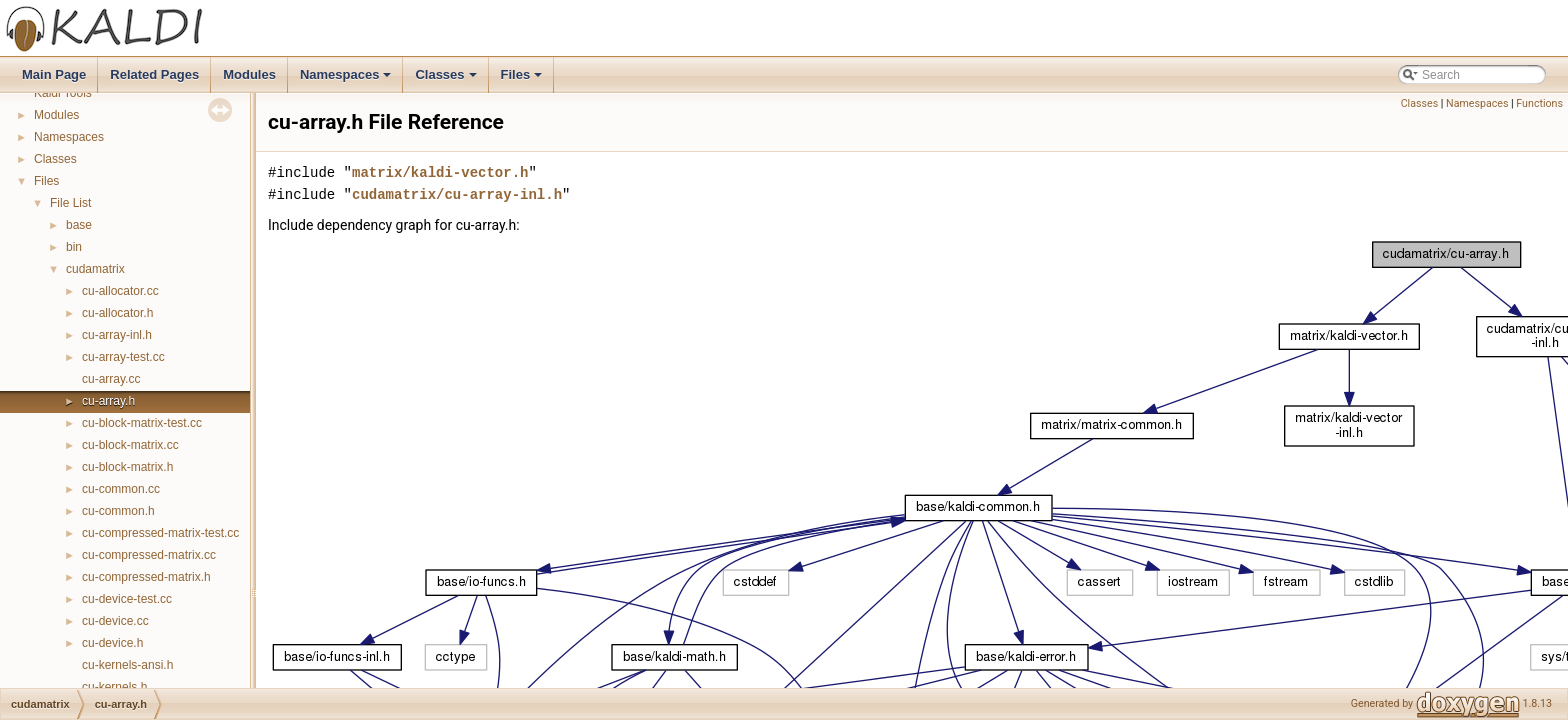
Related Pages (154, 74)
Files (523, 80)
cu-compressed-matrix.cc (149, 555)
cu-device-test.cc (127, 599)
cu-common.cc (121, 489)
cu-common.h (118, 511)
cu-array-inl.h (117, 335)
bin (74, 247)
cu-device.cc (115, 621)
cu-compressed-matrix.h (146, 577)
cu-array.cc (111, 379)
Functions (1539, 103)
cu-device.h (112, 643)
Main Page (54, 74)
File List (70, 203)
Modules (249, 74)
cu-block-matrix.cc (130, 445)
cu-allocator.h (117, 313)
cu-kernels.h (114, 687)
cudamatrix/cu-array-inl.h (457, 194)
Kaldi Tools (63, 93)
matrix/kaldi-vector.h (440, 172)
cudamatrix (95, 269)
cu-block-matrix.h (127, 467)
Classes (447, 80)
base (79, 225)
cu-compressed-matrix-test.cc (160, 533)
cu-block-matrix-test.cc (142, 423)
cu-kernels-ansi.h (127, 665)
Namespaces (347, 80)
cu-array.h (108, 401)
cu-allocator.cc (120, 291)
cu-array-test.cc (123, 357)
